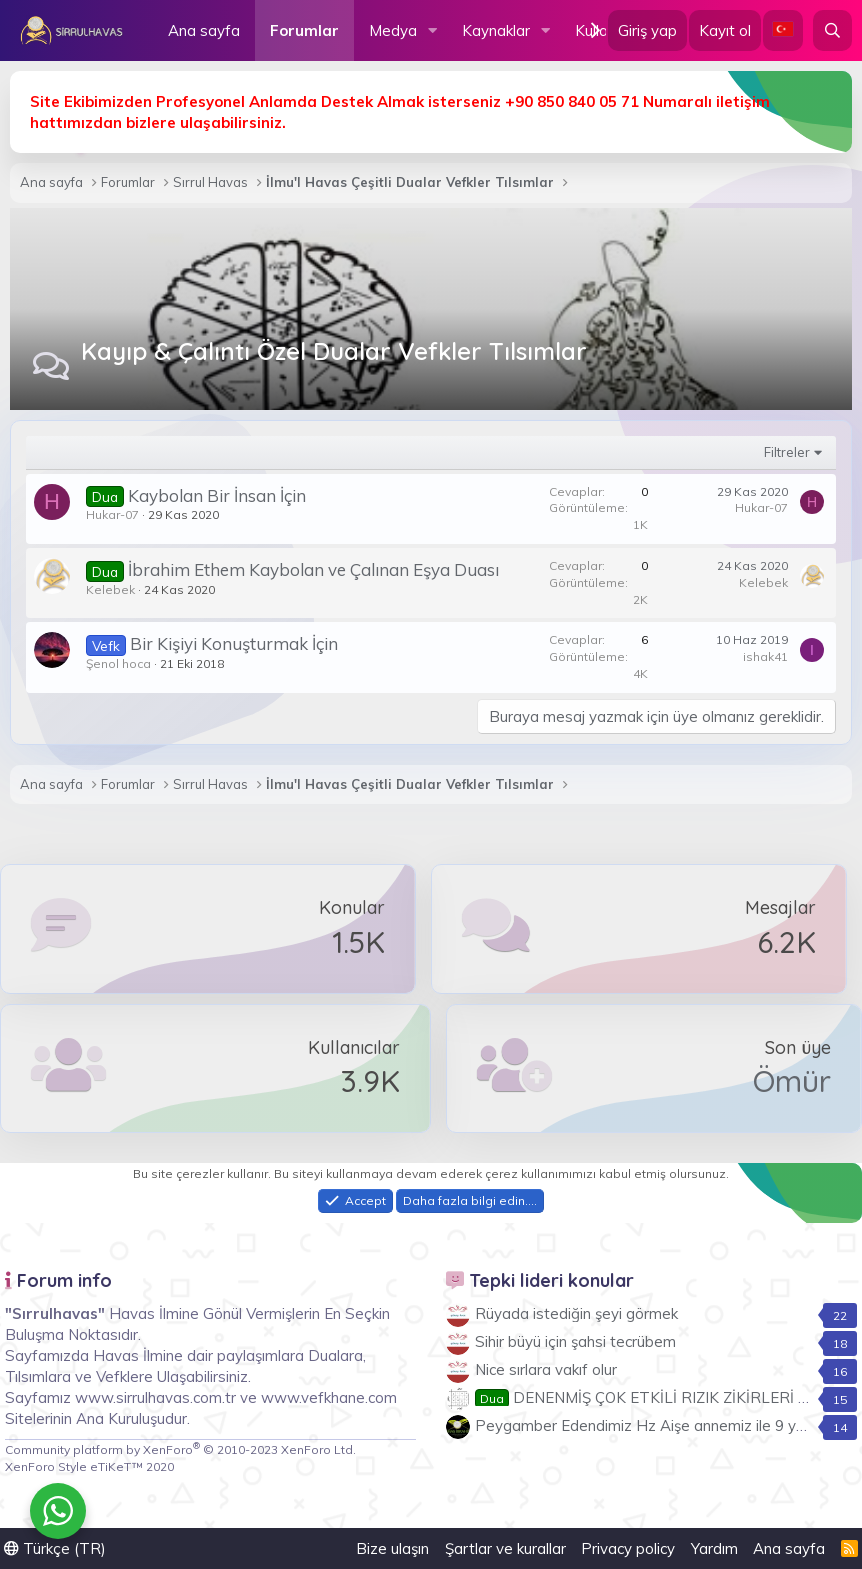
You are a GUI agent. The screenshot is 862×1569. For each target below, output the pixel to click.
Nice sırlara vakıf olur (546, 1369)
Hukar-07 (112, 514)
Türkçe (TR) (55, 1548)
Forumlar (304, 30)
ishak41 (765, 656)
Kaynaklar (496, 30)
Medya (393, 30)
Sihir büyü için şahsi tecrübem (575, 1341)
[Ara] (832, 30)
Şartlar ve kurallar (505, 1548)
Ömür (792, 1081)
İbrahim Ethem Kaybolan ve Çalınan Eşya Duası (313, 569)
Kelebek (110, 589)
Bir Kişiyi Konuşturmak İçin (234, 643)
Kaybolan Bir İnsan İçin (217, 495)
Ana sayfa (204, 30)
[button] (433, 30)
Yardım (714, 1548)
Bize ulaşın (392, 1548)
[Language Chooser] (783, 30)
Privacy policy (628, 1548)
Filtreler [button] (787, 452)
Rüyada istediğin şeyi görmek (576, 1313)
